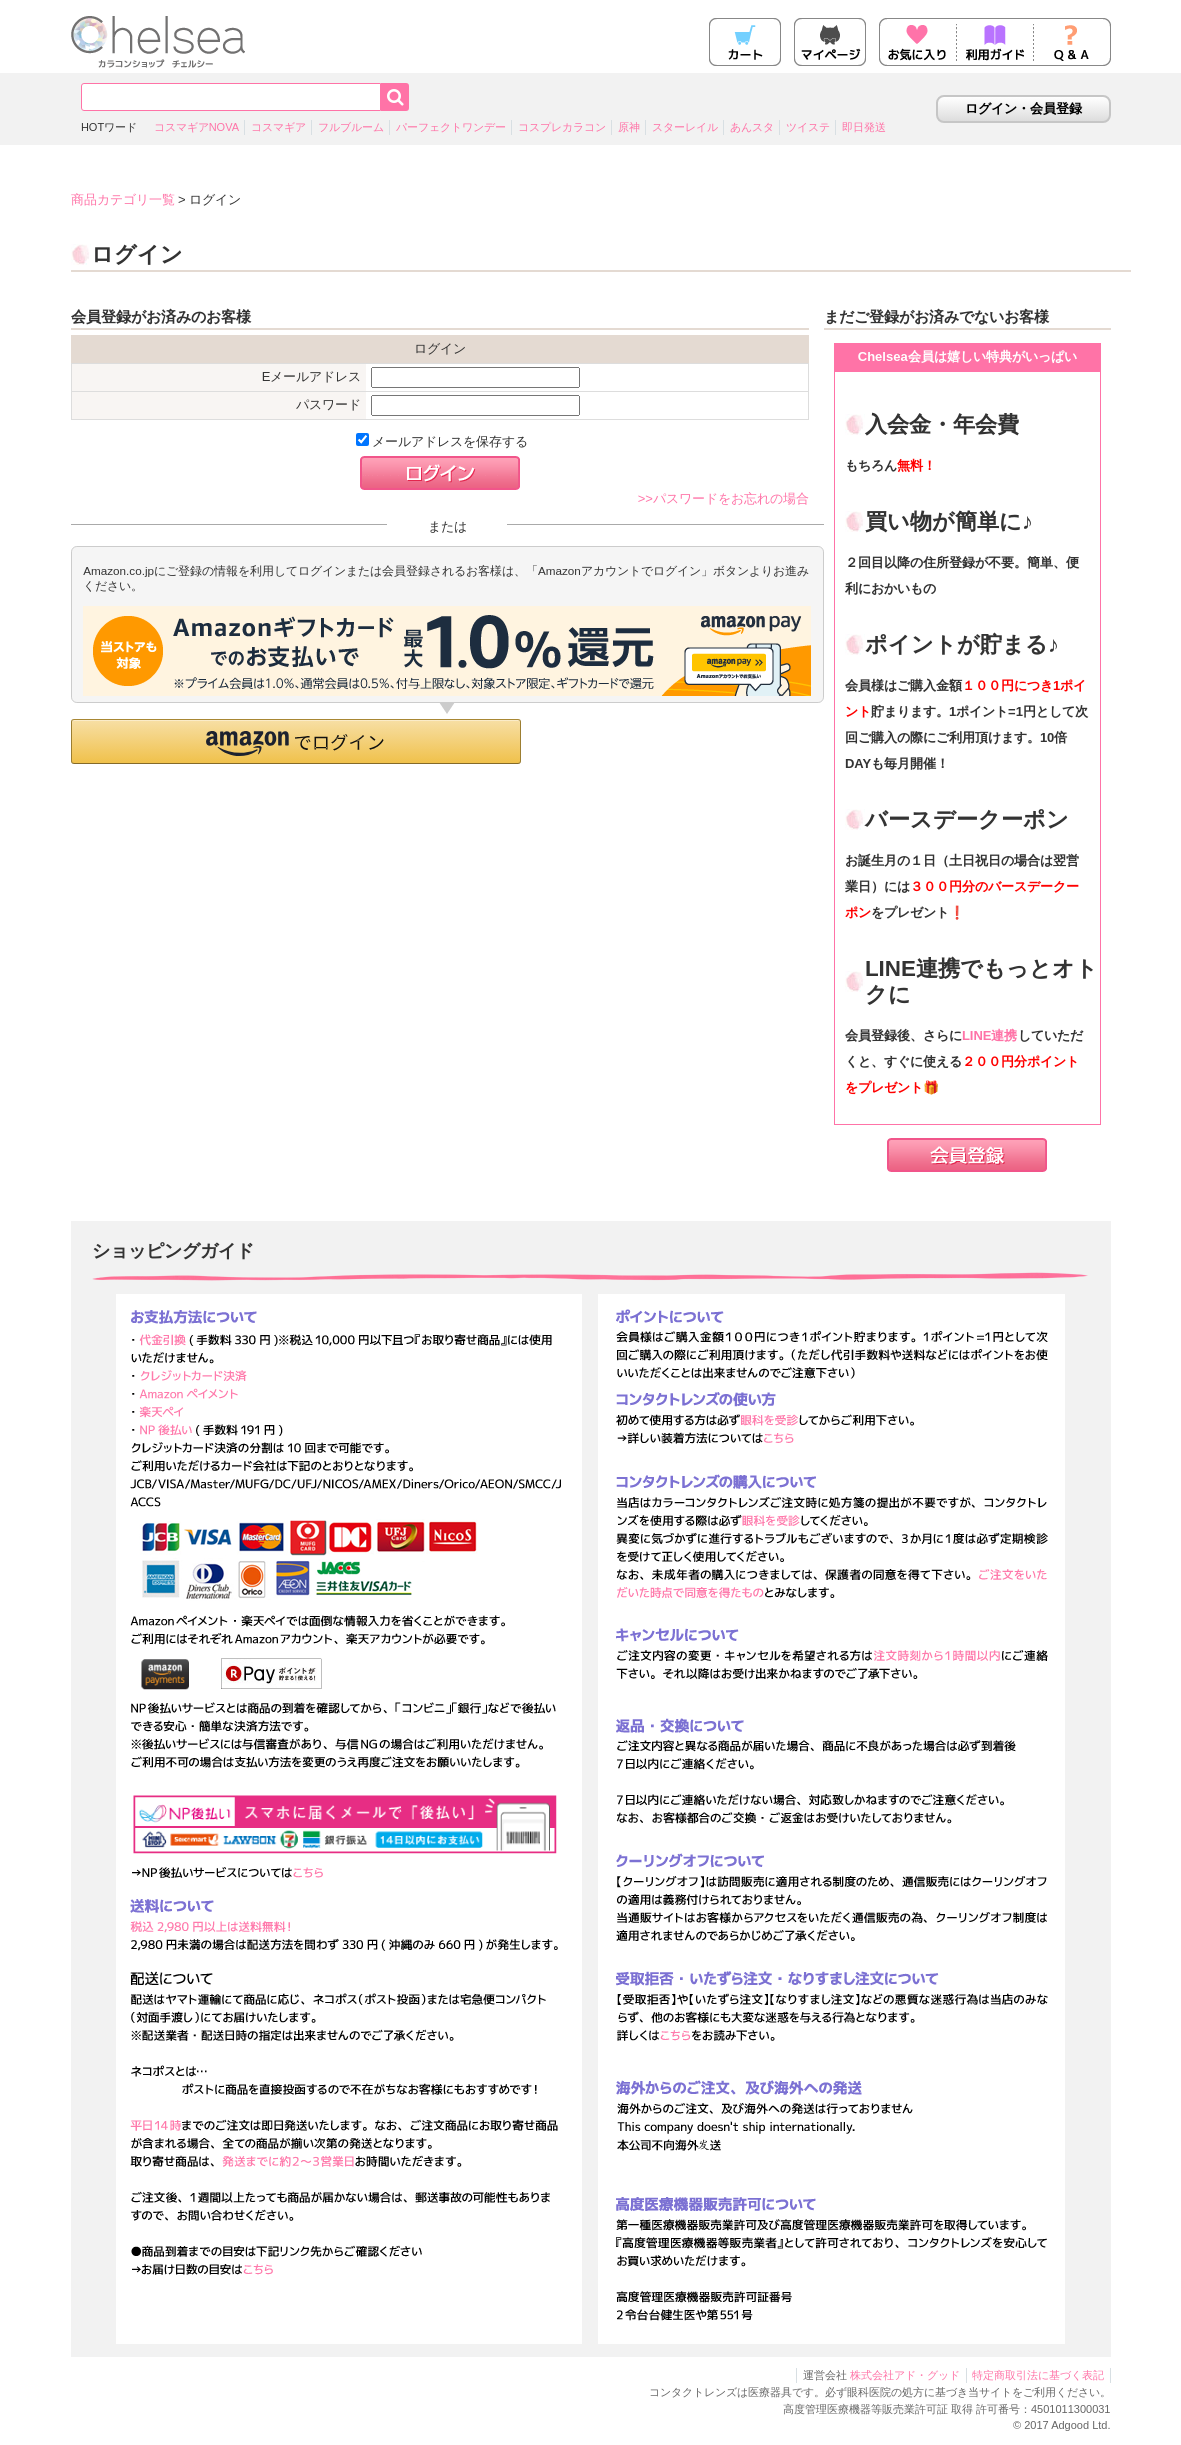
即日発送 (864, 127)
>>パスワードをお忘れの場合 (723, 498)
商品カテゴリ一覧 (123, 199)
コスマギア (278, 127)
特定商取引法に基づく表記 (1038, 2375)
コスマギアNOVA (196, 127)
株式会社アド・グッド (905, 2375)
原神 (629, 127)
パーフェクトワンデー (451, 127)
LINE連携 (990, 1035)
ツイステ (808, 127)
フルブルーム (351, 127)
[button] (296, 741)
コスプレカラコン (562, 127)
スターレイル (685, 127)
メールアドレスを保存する (442, 441)
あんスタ (752, 127)
